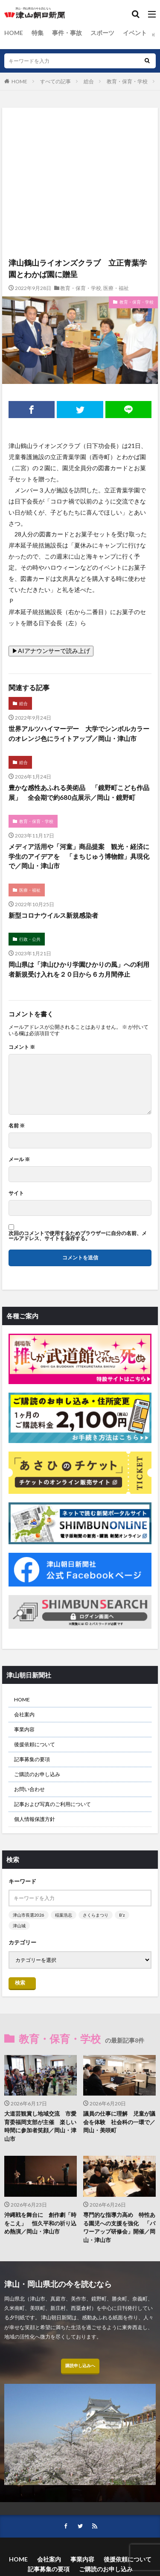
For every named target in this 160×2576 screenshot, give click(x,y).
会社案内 (24, 1714)
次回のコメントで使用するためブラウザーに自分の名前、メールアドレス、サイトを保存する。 (78, 1236)
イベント (135, 32)
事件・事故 (67, 32)
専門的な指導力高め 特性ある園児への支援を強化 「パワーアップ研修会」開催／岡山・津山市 (119, 2227)
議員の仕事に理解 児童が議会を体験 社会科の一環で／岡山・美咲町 (119, 2122)
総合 (89, 81)
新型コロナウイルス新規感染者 (53, 915)
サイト (16, 1193)
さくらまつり (95, 1914)
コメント (22, 1047)
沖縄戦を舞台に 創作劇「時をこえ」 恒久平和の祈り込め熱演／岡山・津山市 (40, 2223)
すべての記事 (55, 81)
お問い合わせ (29, 1789)
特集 (38, 32)
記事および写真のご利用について (52, 1804)
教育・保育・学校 (127, 81)
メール (19, 1159)
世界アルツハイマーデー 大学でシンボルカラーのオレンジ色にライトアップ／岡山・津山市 (79, 733)
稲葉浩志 (63, 1914)
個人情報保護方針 (34, 1819)
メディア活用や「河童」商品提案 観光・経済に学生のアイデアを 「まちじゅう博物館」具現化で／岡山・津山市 (79, 856)
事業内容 (24, 1729)
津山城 (19, 1925)
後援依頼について (34, 1744)
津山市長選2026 (28, 1914)
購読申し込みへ (80, 2365)
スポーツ (102, 32)
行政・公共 (30, 939)
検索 (20, 1982)
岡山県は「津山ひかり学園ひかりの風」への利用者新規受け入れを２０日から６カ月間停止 (79, 969)
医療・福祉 (116, 288)
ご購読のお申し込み (37, 1774)
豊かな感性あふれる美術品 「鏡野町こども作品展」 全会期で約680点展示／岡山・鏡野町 (79, 792)
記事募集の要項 (32, 1759)
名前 (17, 1125)
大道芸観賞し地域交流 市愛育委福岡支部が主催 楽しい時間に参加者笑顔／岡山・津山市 (40, 2126)
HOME (13, 32)
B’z (122, 1914)
